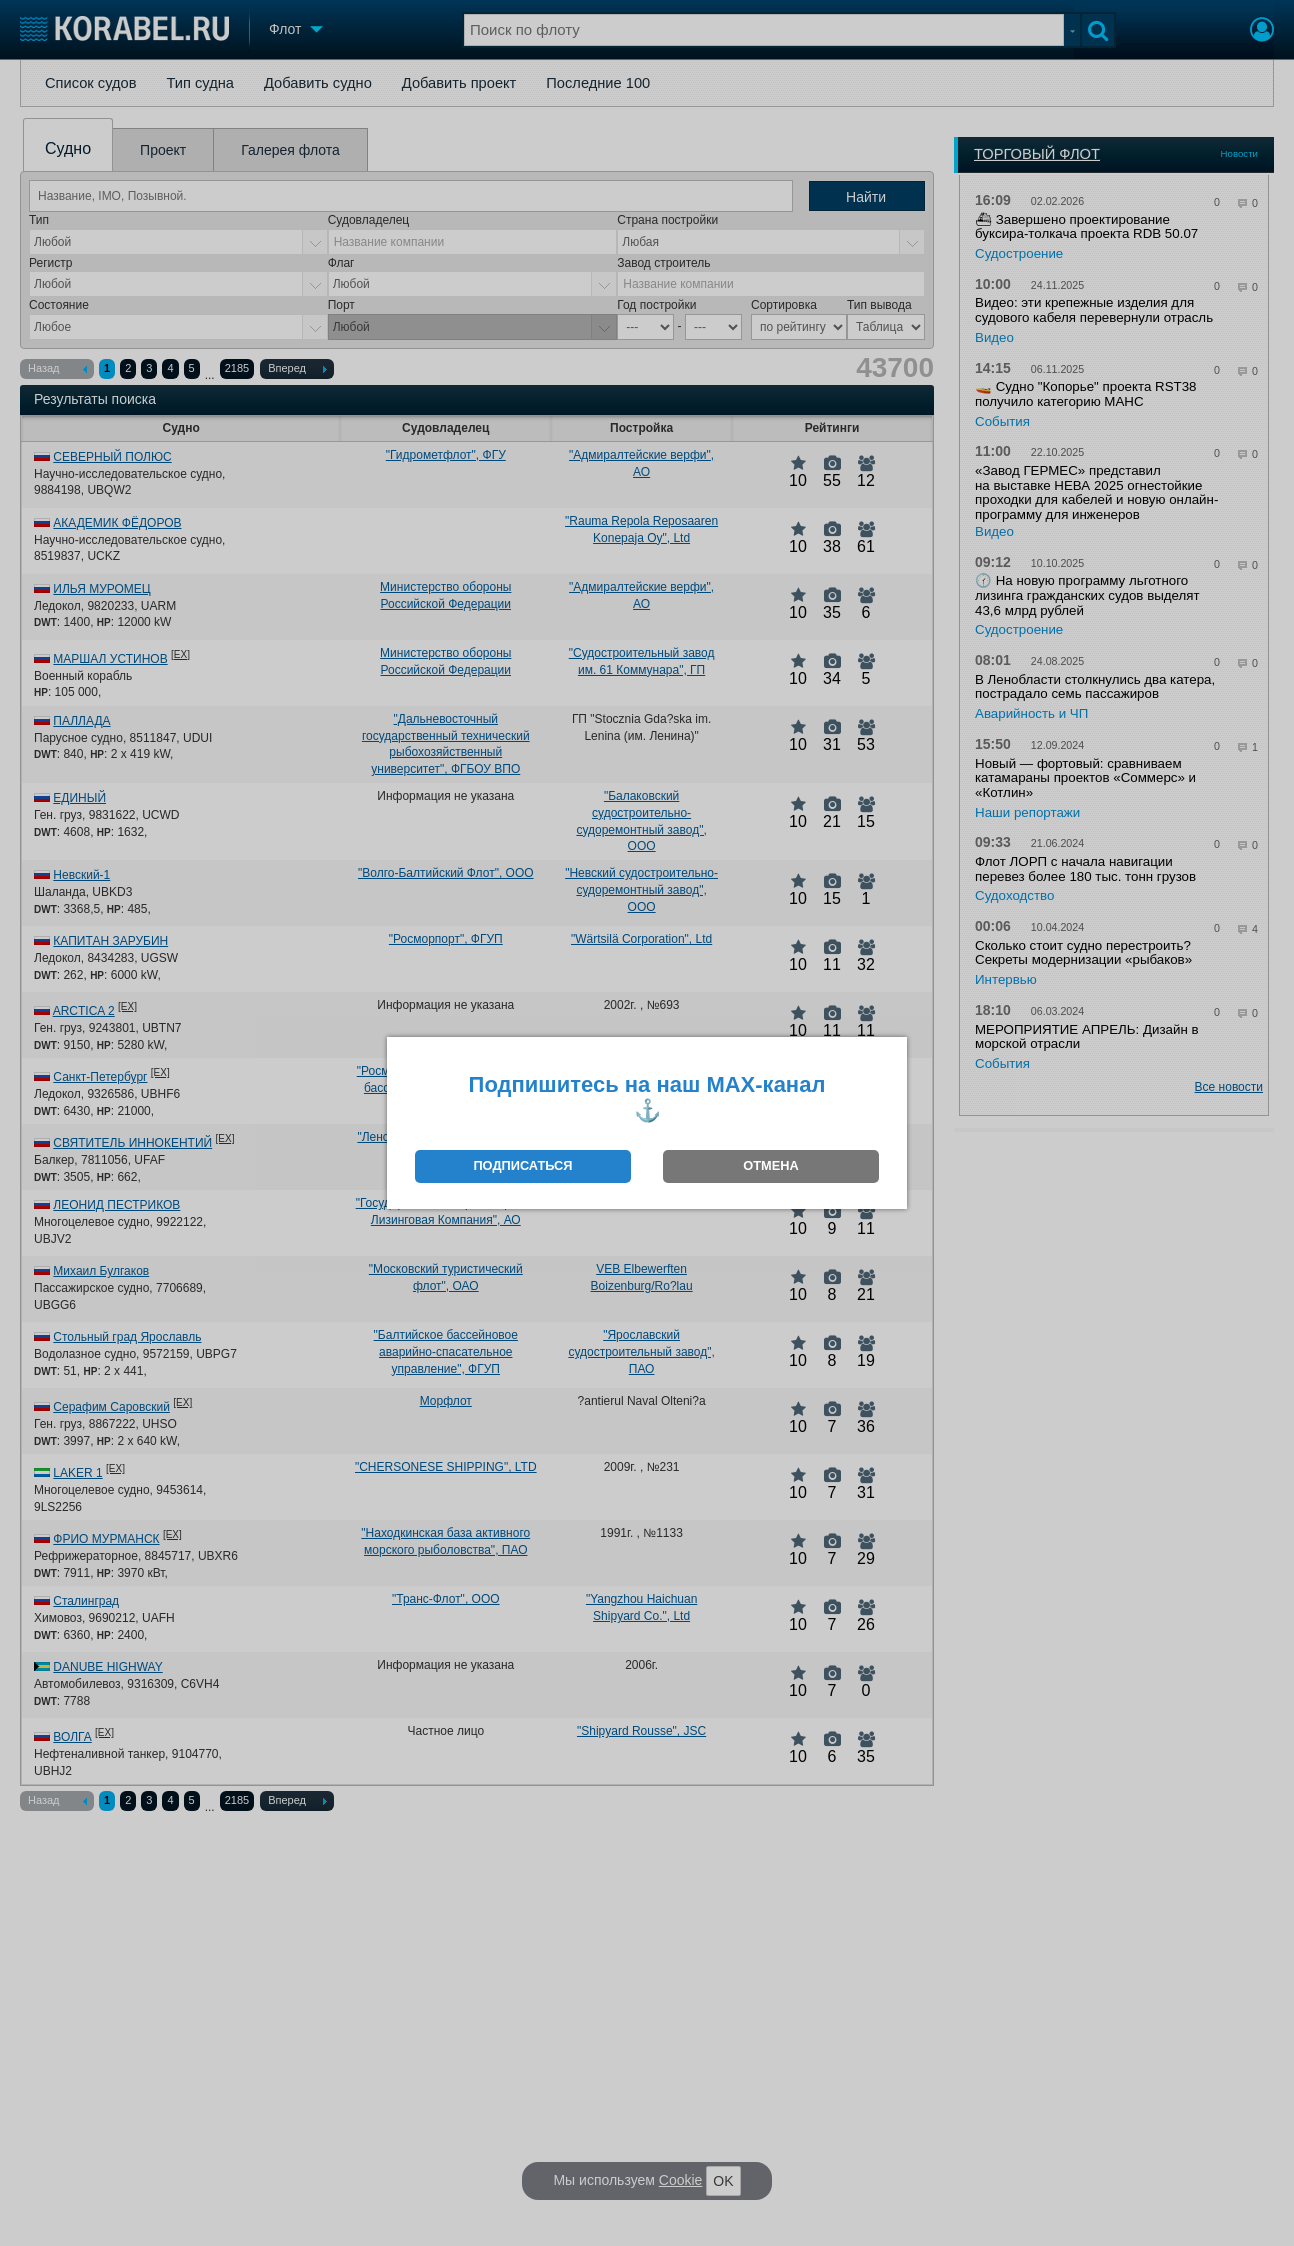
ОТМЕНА (770, 1165)
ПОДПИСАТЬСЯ (522, 1165)
